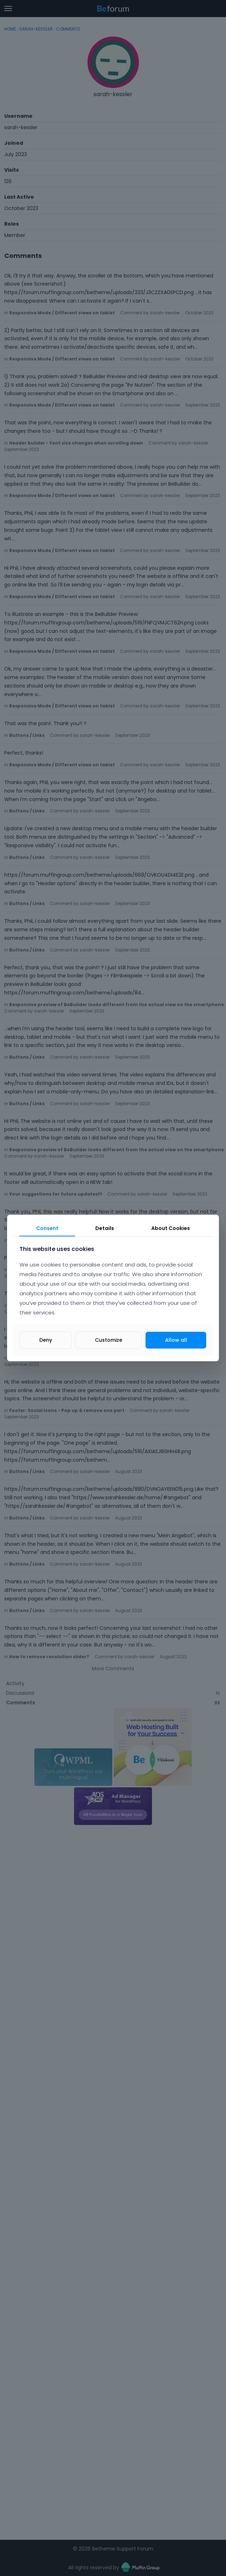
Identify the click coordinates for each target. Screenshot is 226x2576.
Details (104, 1228)
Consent (47, 1228)
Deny (45, 1340)
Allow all (176, 1340)
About (170, 1228)
